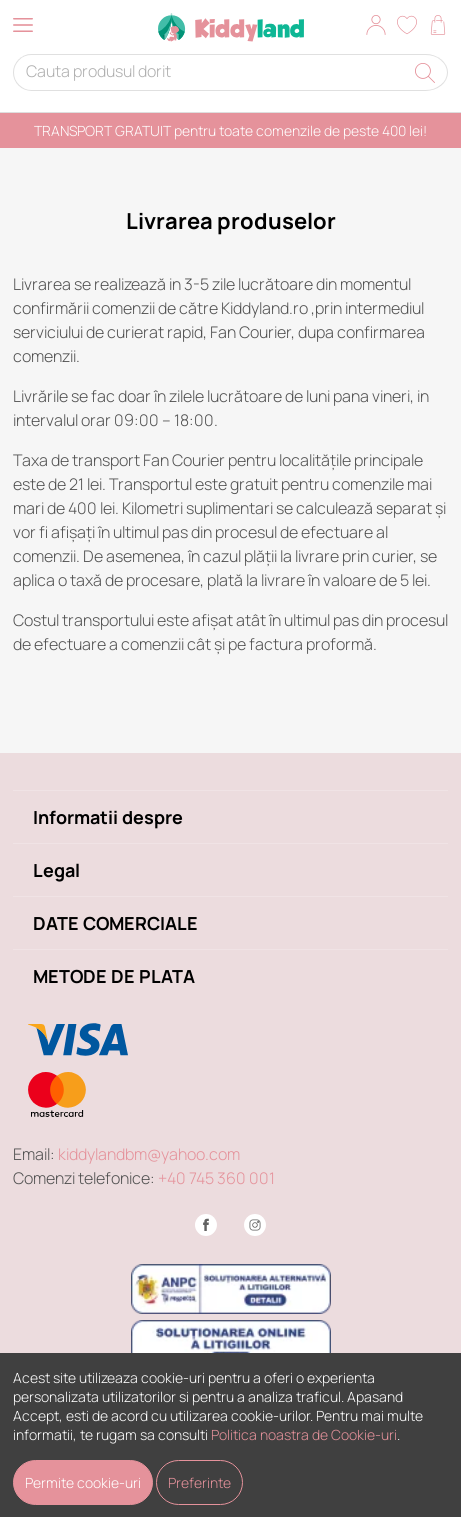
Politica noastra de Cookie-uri (304, 1434)
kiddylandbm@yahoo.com (149, 1154)
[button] (376, 27)
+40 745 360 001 (216, 1178)
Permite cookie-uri (83, 1482)
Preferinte (199, 1482)
